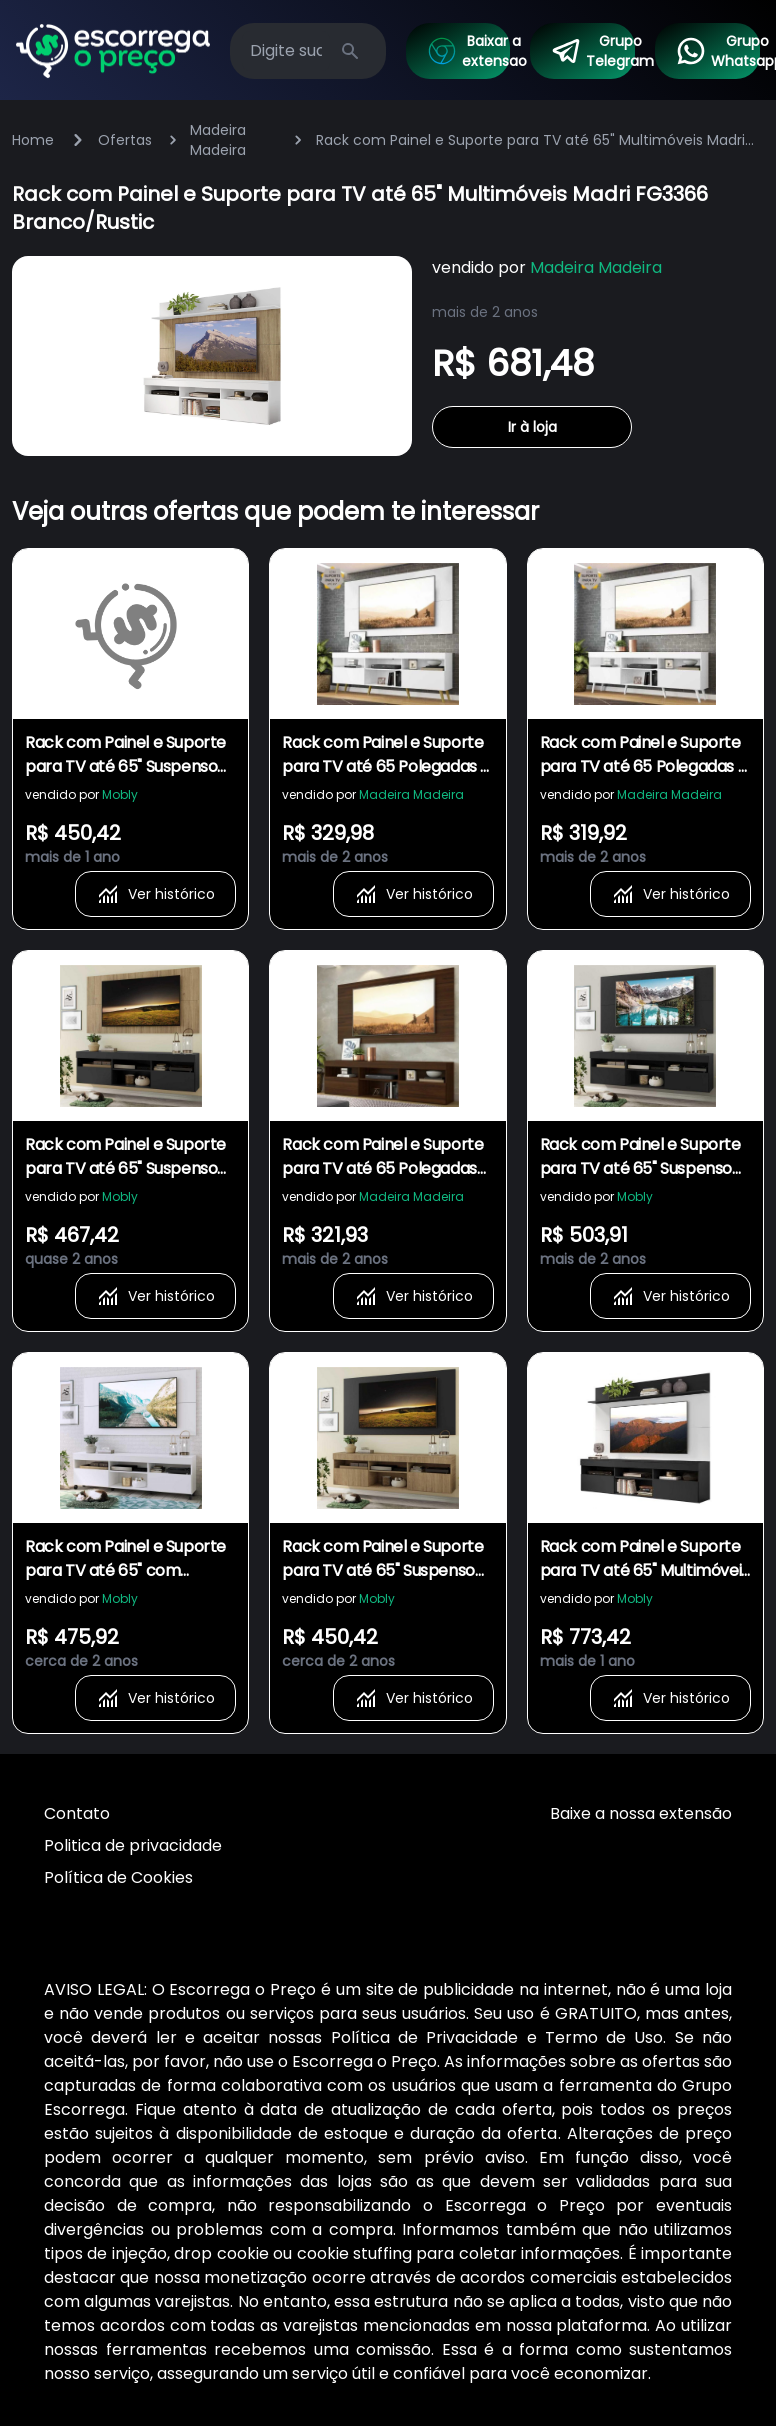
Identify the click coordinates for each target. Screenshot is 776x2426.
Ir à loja (532, 427)
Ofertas (125, 140)
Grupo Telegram (592, 51)
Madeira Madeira (218, 140)
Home (33, 140)
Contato (77, 1813)
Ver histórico (155, 894)
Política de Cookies (118, 1877)
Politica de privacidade (133, 1845)
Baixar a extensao (468, 51)
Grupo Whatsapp (717, 51)
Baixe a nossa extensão (641, 1813)
